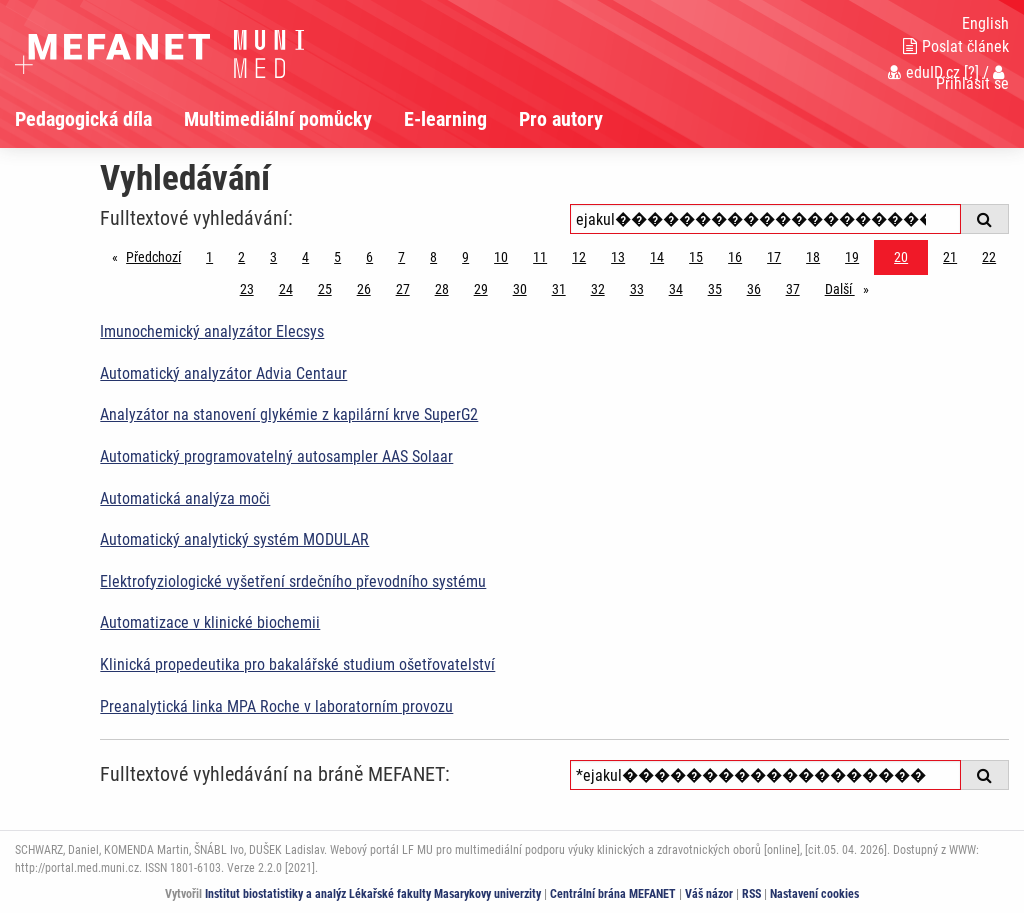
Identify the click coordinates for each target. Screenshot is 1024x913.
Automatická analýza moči (185, 498)
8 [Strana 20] (433, 257)
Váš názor (709, 894)
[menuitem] (99, 119)
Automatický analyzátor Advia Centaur (223, 373)
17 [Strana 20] (774, 257)
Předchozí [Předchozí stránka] (158, 255)
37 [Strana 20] (793, 289)
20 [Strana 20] (901, 257)
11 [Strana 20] (540, 257)
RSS (751, 894)
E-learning (445, 119)
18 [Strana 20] (813, 257)
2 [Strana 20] (241, 257)
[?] (971, 72)
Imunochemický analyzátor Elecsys (212, 331)
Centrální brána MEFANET (613, 894)
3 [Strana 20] (273, 257)
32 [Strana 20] (598, 289)
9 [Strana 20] (465, 257)
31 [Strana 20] (559, 289)
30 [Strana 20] (520, 289)
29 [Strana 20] (481, 289)
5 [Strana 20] (337, 257)
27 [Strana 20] (403, 289)
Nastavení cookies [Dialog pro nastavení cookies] (814, 894)
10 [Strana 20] (501, 257)
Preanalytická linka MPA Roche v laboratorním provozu (276, 706)
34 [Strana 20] (676, 289)
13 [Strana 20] (618, 257)
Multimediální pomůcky (278, 119)
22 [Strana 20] (989, 257)
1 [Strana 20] (209, 257)
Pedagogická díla (83, 119)
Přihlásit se (972, 78)
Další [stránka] (852, 287)
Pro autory (561, 119)
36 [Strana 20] (754, 289)
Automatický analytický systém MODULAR (234, 539)
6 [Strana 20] (369, 257)
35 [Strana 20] (715, 289)
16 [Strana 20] (735, 257)
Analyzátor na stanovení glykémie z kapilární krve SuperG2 (289, 414)
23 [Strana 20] (247, 289)
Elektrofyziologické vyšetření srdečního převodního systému (293, 581)
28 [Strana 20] (442, 289)
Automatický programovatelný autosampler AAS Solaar (276, 456)
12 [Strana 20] (579, 257)
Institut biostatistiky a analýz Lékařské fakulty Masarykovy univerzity (373, 894)
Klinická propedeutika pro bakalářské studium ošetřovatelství (297, 664)
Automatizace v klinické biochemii (210, 622)
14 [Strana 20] (657, 257)
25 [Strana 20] (325, 289)
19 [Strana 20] (852, 257)
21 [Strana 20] (950, 257)
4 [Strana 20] (305, 257)
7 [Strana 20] (401, 257)
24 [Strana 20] (286, 289)
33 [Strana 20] (637, 289)
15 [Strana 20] (696, 257)
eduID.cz (924, 72)
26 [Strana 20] (364, 289)
